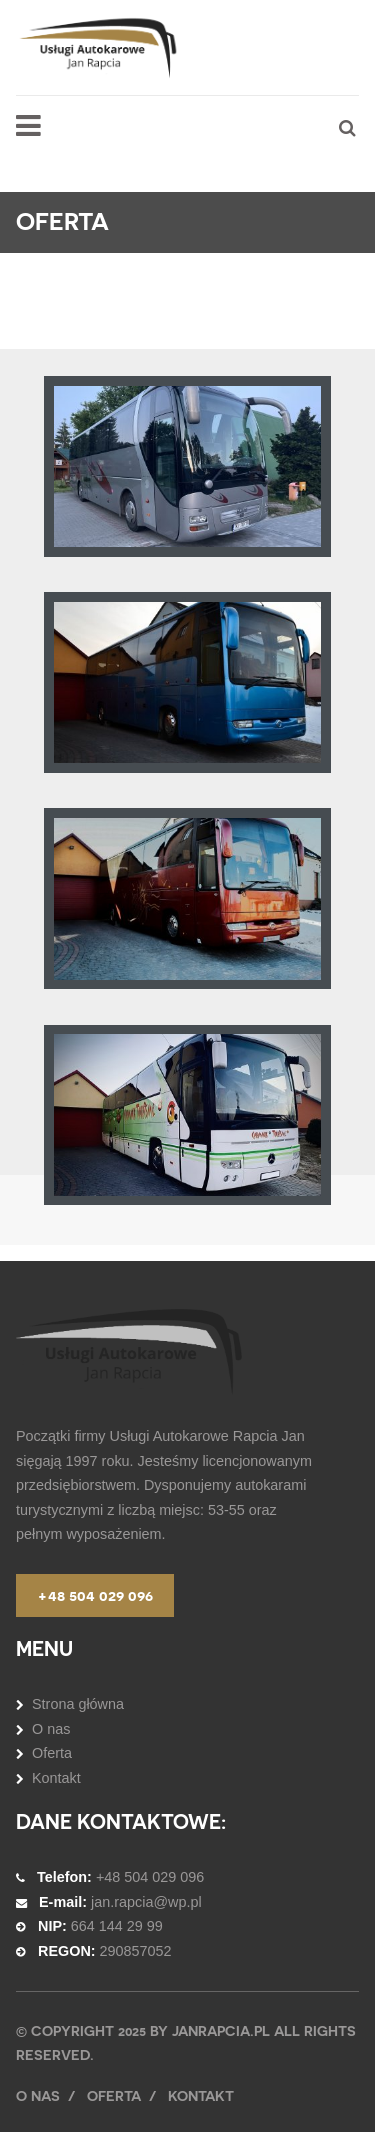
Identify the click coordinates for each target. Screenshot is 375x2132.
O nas (51, 1729)
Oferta (52, 1753)
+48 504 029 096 (95, 1595)
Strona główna (78, 1704)
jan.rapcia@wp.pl (146, 1902)
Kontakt (56, 1778)
